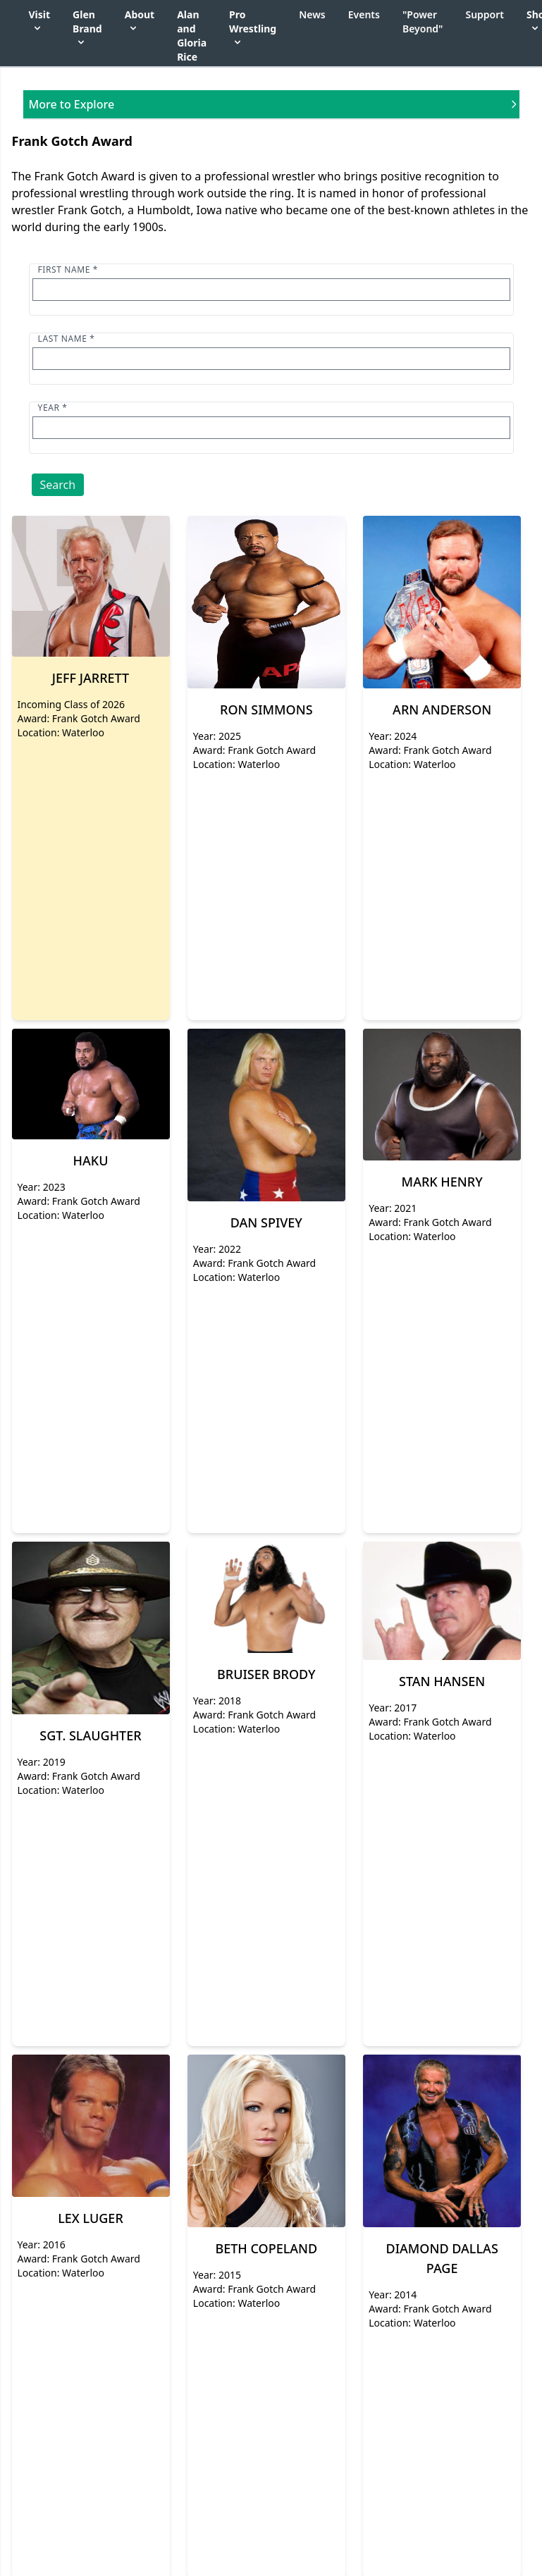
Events (364, 14)
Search (58, 485)
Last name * (66, 339)
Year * (53, 408)
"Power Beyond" (422, 21)
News (312, 14)
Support (484, 14)
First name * (68, 269)
